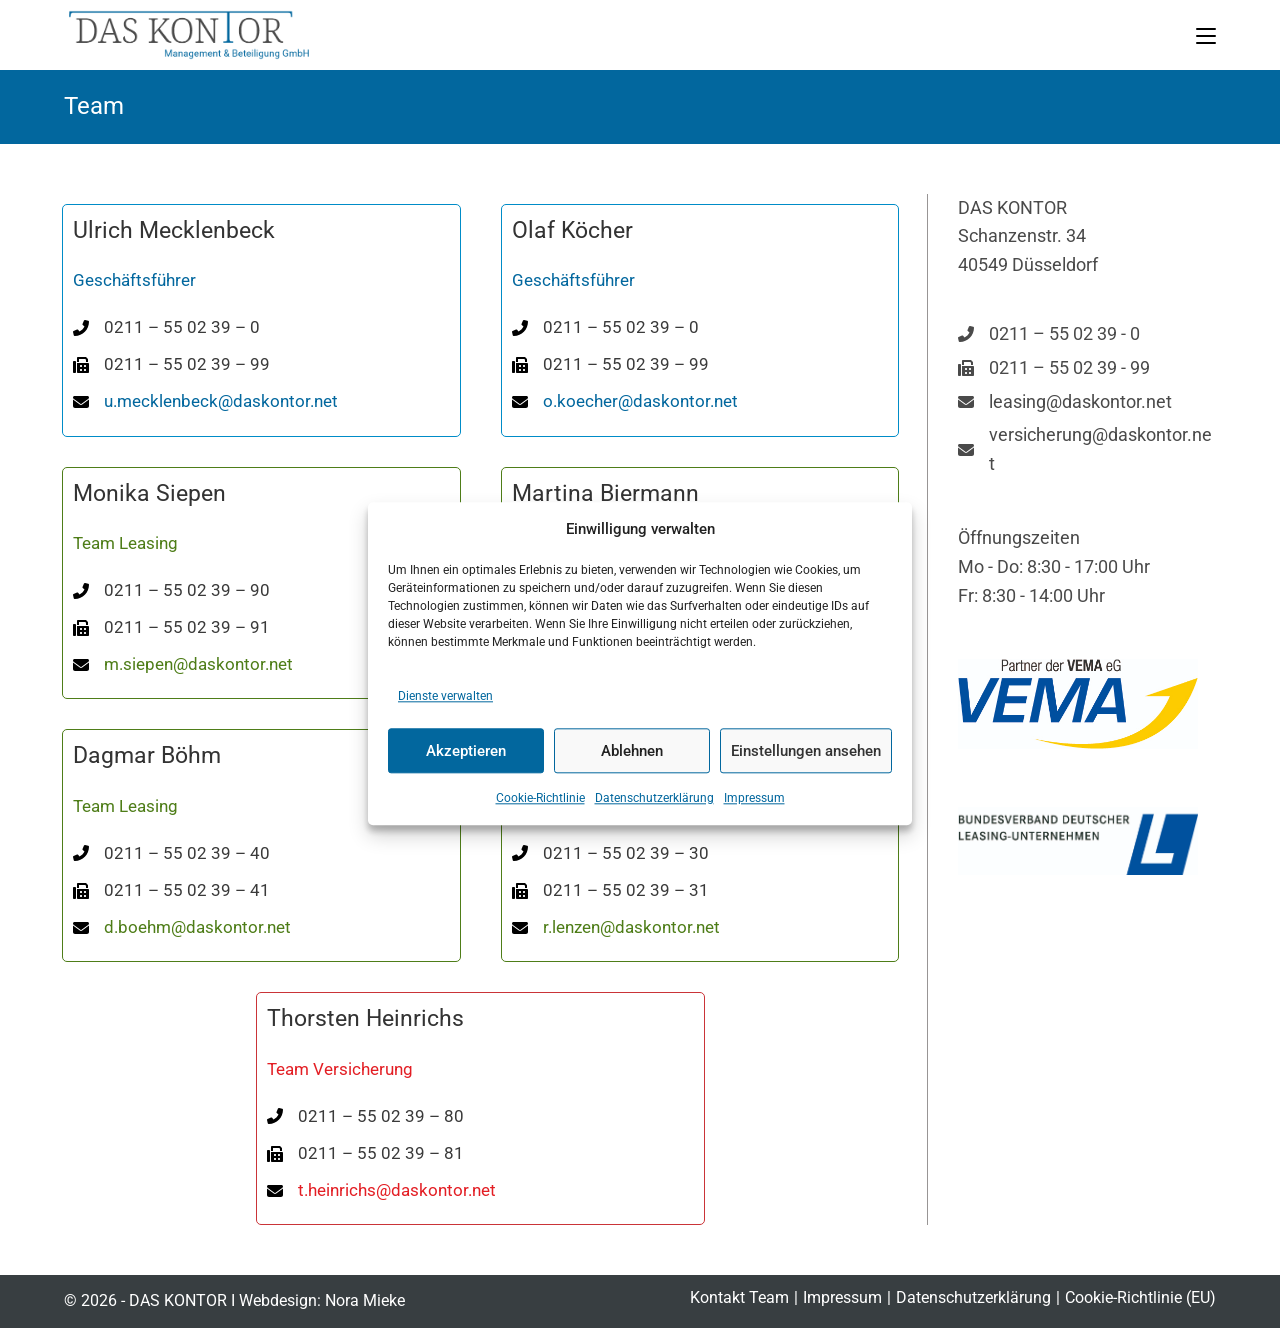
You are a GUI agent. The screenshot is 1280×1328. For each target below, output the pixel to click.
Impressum (754, 799)
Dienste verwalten (445, 696)
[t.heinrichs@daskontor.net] (381, 1190)
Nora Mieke (365, 1300)
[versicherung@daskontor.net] (1087, 450)
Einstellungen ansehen (806, 751)
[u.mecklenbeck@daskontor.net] (205, 401)
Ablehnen (632, 751)
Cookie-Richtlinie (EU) (1140, 1297)
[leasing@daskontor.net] (1065, 402)
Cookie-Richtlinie (540, 799)
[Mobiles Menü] (1206, 34)
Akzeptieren (466, 751)
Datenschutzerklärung (654, 799)
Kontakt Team (739, 1297)
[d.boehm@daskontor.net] (182, 927)
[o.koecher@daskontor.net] (625, 401)
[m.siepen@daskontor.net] (183, 664)
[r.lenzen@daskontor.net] (616, 927)
